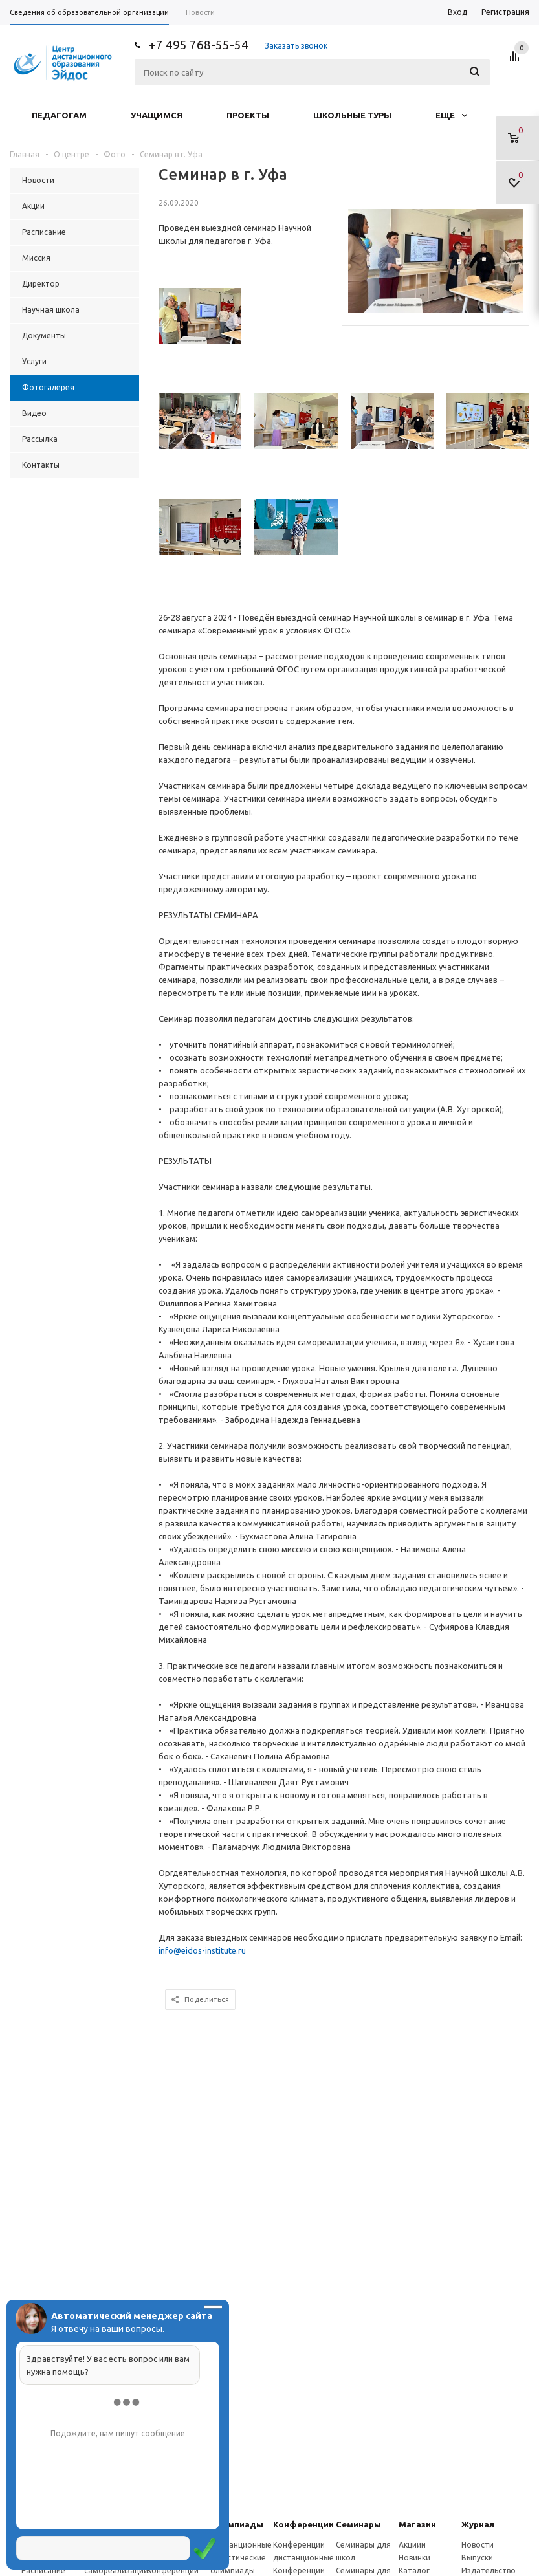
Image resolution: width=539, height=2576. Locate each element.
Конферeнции (303, 2524)
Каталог (414, 2570)
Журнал (477, 2524)
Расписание (43, 2570)
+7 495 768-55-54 (198, 45)
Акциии (412, 2544)
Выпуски (477, 2557)
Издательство (488, 2570)
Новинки (414, 2557)
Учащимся (156, 115)
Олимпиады (236, 2524)
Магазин (417, 2524)
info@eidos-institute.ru (202, 1950)
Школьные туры (352, 115)
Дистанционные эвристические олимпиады (241, 2557)
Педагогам (59, 115)
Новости (477, 2544)
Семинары (358, 2524)
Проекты (247, 115)
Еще (451, 115)
